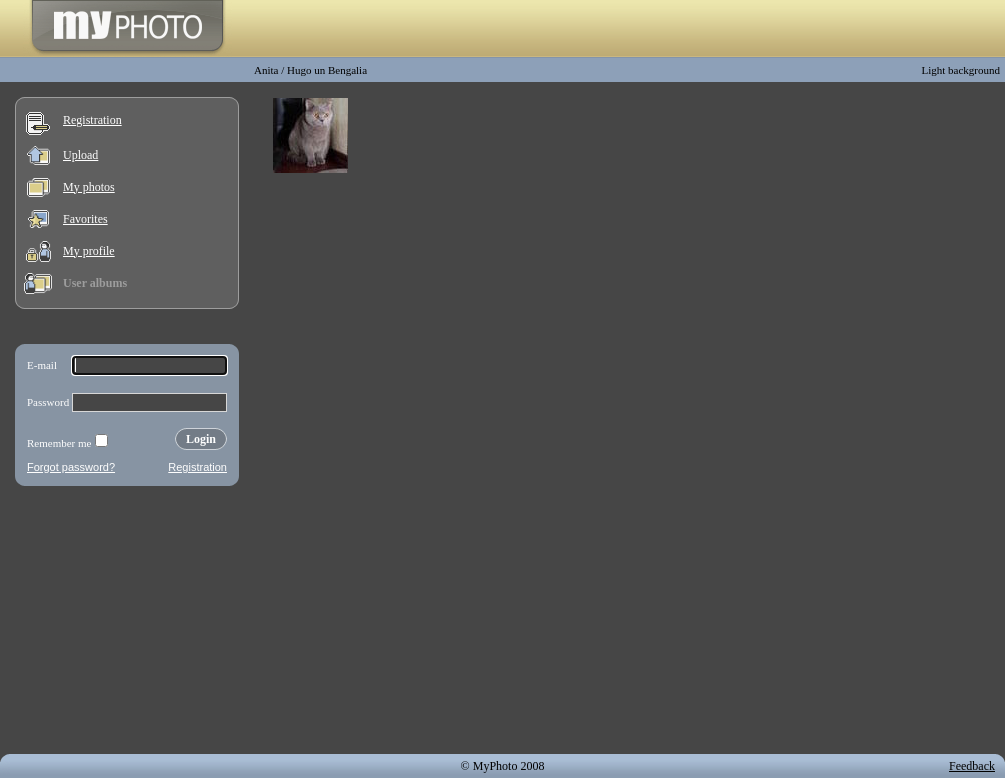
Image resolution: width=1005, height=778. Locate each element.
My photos (89, 187)
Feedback (972, 766)
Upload (80, 155)
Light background (960, 70)
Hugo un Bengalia (327, 70)
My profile (89, 251)
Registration (92, 120)
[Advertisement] (127, 624)
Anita (266, 70)
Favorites (85, 219)
